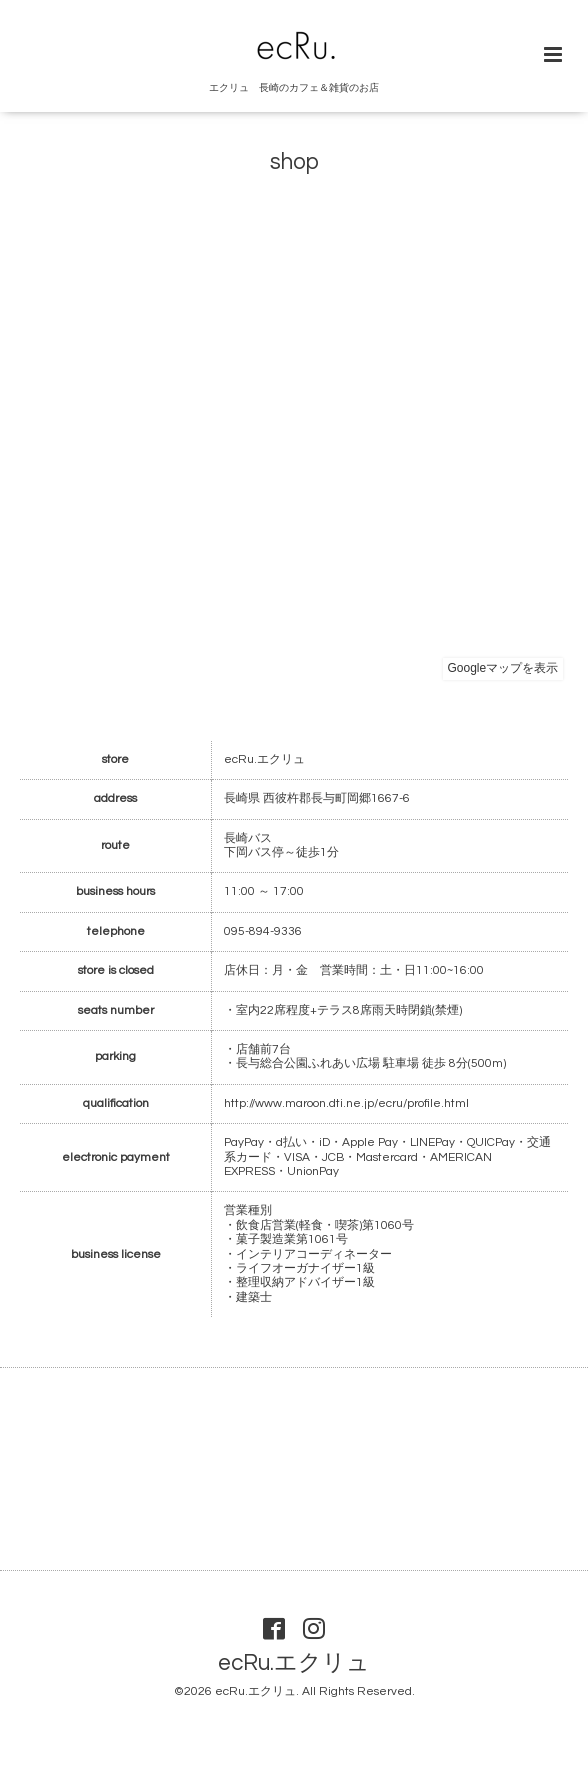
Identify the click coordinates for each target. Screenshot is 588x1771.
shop (294, 162)
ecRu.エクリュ (294, 1663)
